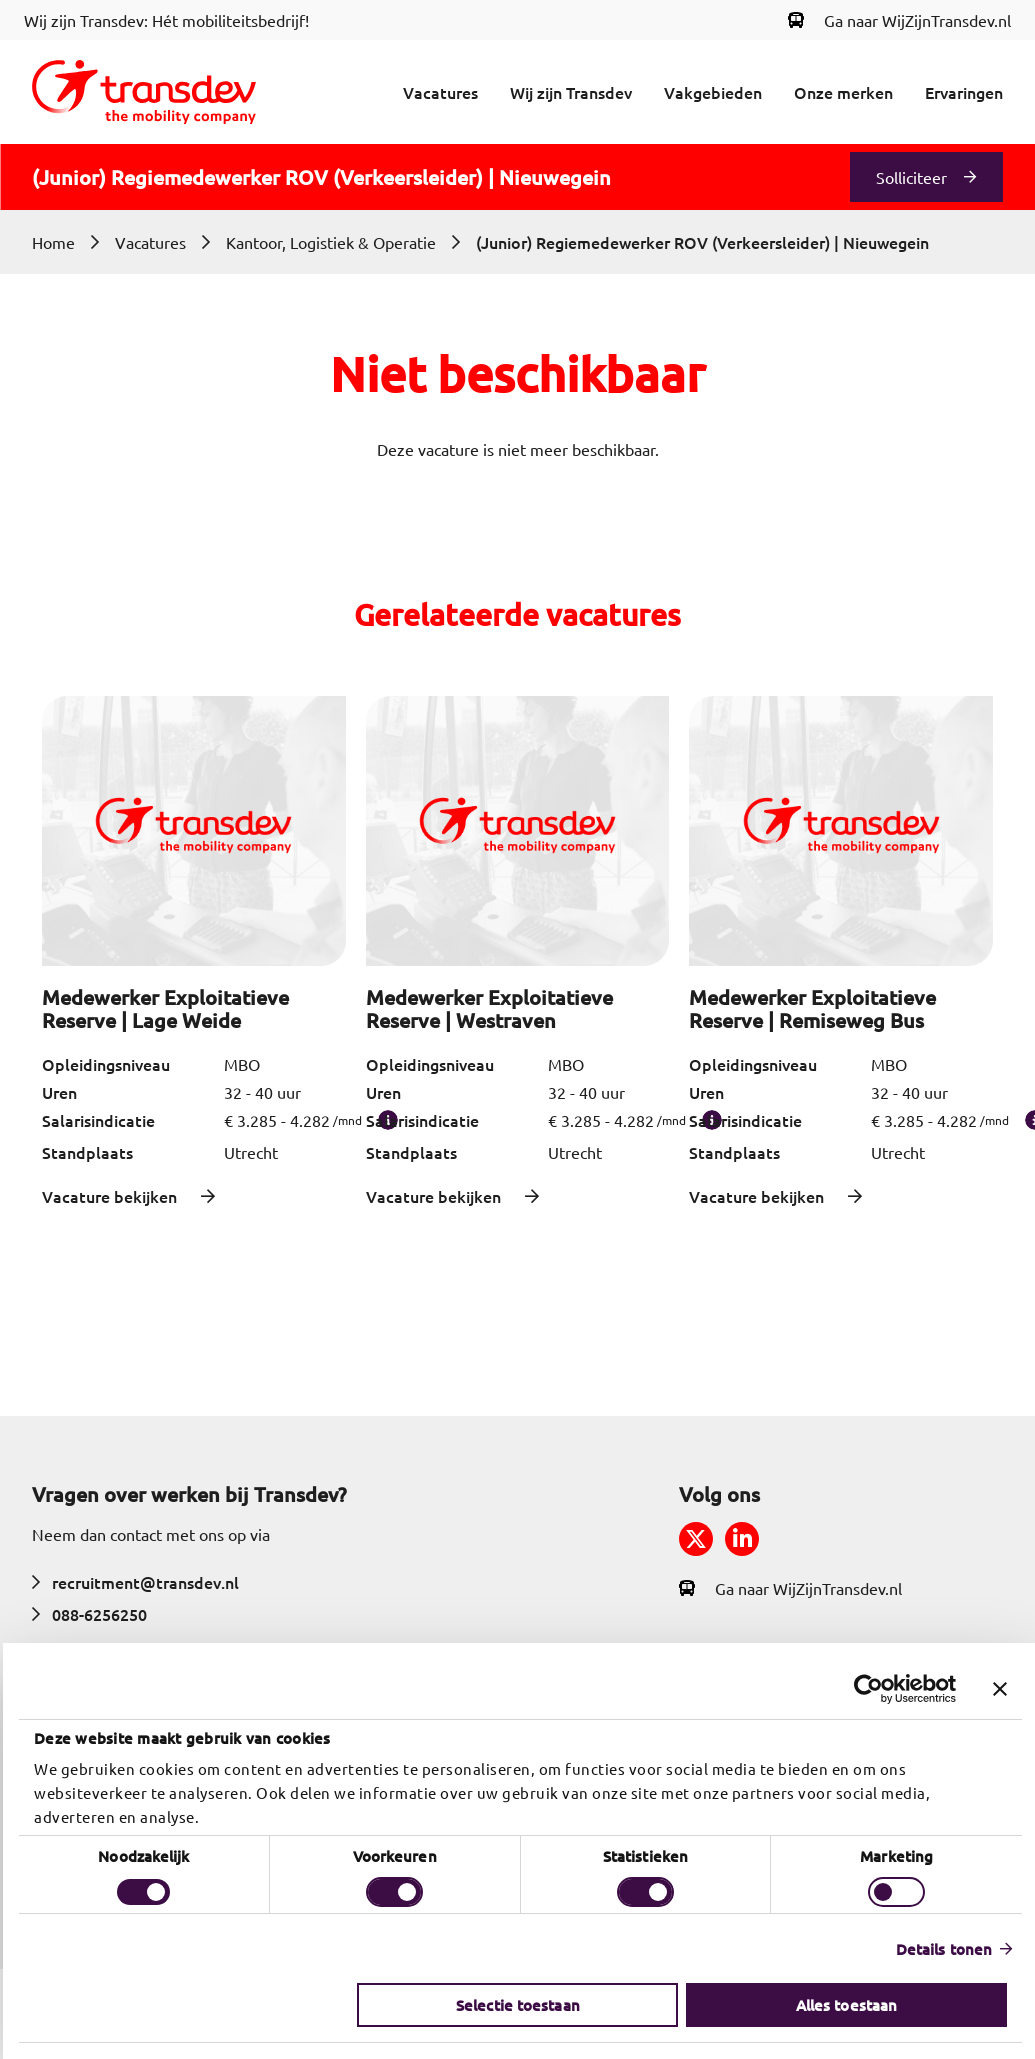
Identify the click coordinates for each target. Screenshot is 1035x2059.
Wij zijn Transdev (571, 92)
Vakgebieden (713, 92)
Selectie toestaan (515, 2005)
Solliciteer (911, 177)
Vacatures (440, 92)
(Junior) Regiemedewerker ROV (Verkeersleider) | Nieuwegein (702, 242)
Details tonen (941, 1949)
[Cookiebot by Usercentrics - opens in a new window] (865, 1689)
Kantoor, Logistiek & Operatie (331, 242)
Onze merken (843, 92)
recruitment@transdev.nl (135, 1582)
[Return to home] (144, 92)
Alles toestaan (843, 2005)
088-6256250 (89, 1614)
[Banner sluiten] (997, 1689)
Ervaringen (964, 92)
